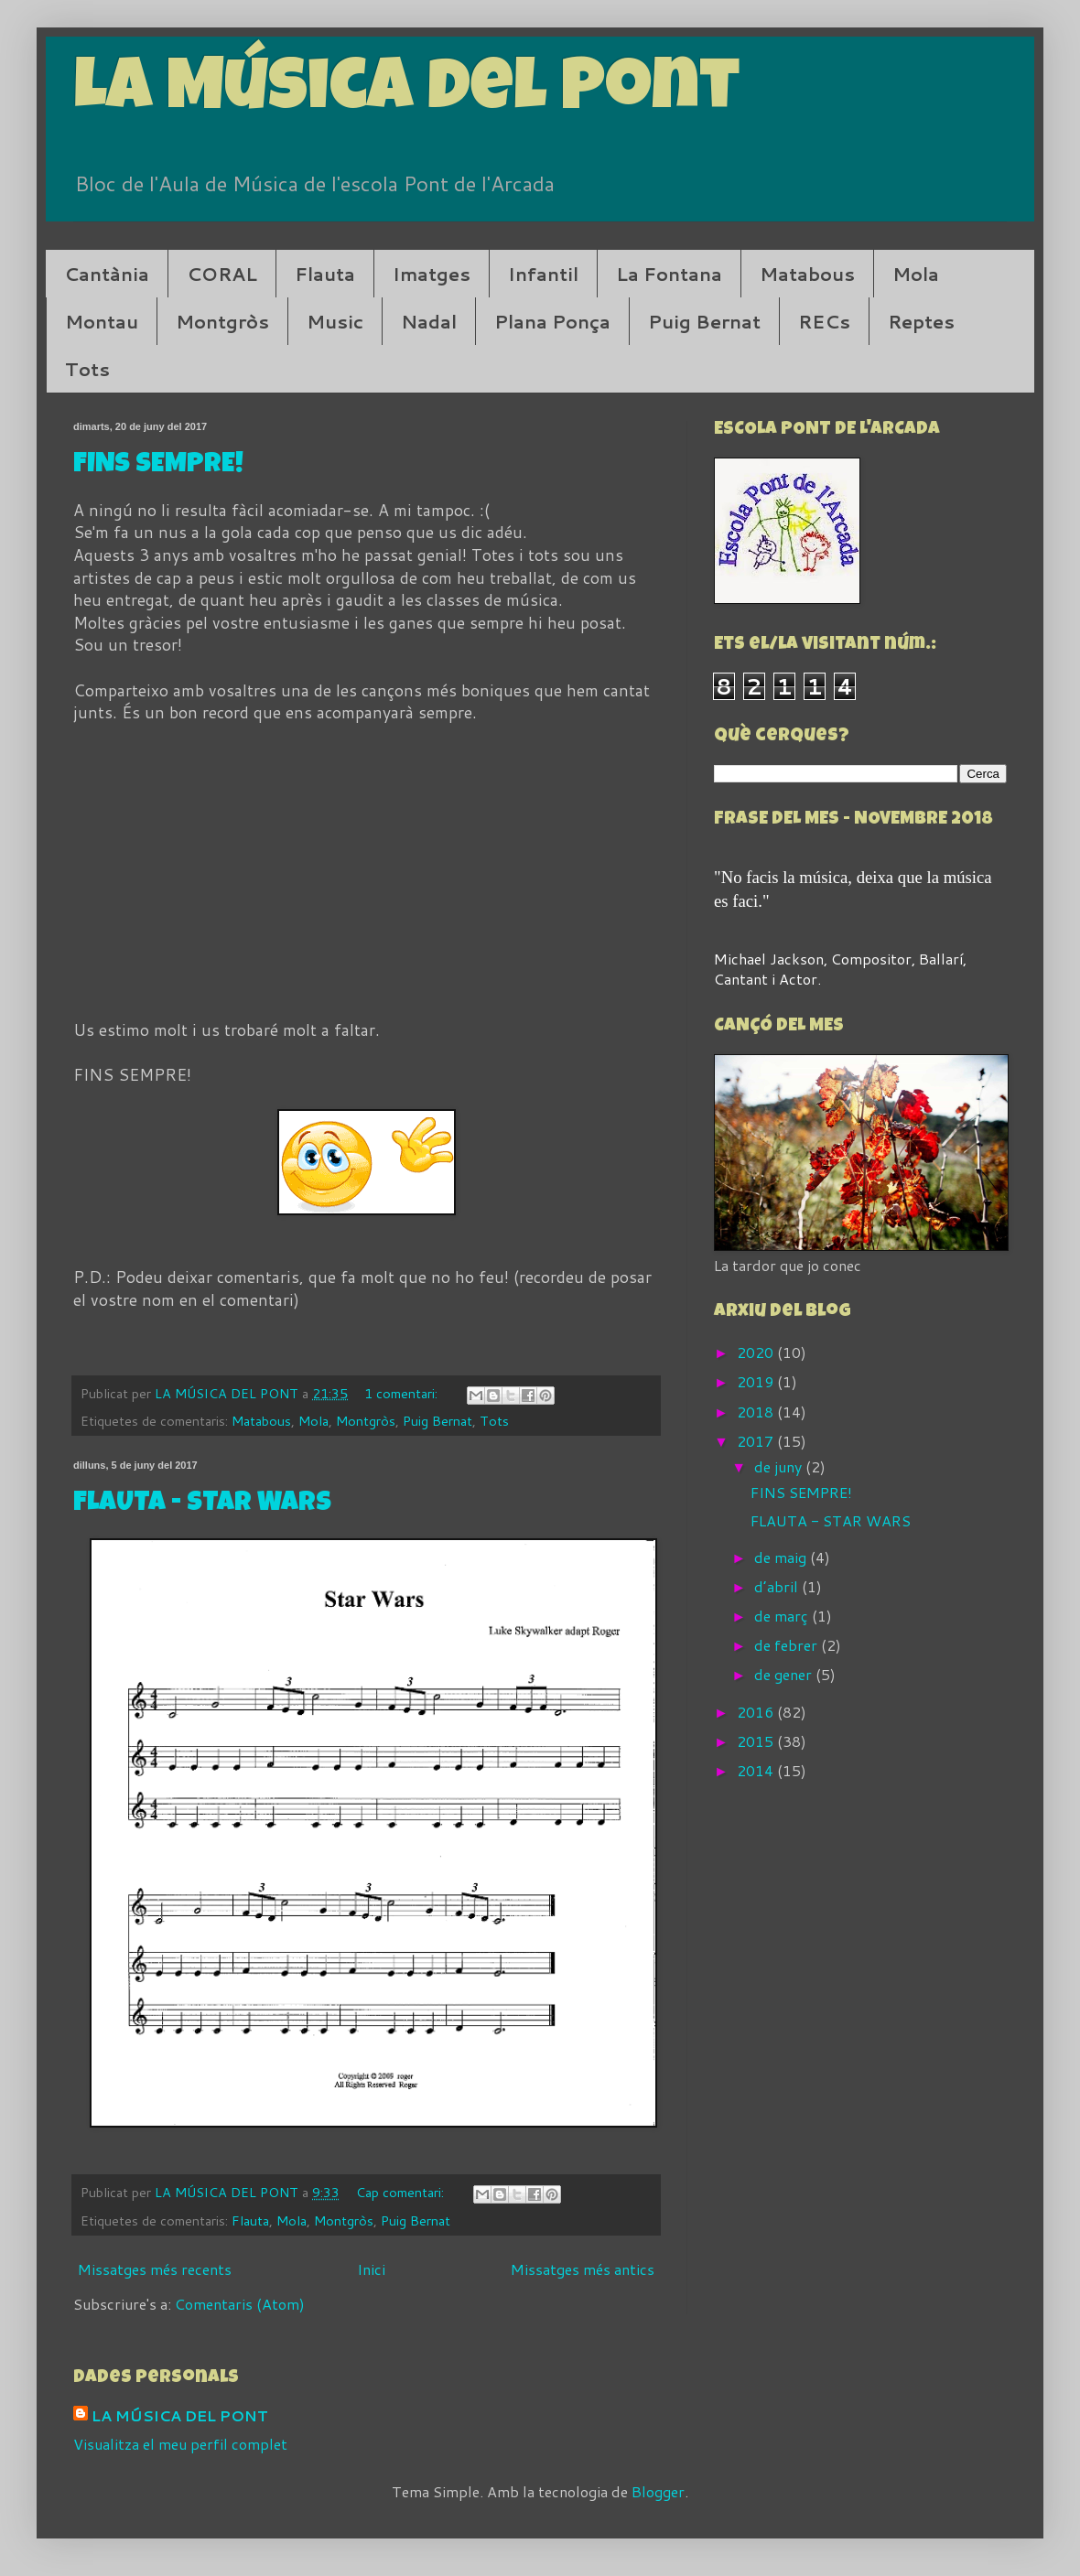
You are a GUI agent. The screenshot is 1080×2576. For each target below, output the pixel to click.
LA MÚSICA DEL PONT (180, 2416)
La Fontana (669, 273)
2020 (757, 1352)
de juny (779, 1466)
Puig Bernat (704, 321)
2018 (757, 1411)
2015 (757, 1740)
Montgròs (222, 321)
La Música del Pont (406, 93)
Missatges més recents (155, 2269)
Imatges (431, 273)
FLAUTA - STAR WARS (202, 1504)
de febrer (787, 1644)
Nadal (429, 321)
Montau (101, 321)
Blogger (658, 2491)
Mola (915, 273)
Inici (371, 2269)
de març (783, 1615)
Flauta (325, 273)
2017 (757, 1440)
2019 (757, 1381)
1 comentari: (402, 1393)
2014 (757, 1770)
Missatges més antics (582, 2269)
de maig (782, 1557)
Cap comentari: (402, 2192)
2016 (757, 1711)
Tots (87, 369)
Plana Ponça (552, 321)
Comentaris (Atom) (240, 2303)
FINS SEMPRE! (158, 466)
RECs (824, 321)
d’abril (778, 1586)
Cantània (106, 273)
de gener (784, 1674)
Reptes (921, 321)
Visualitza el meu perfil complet (180, 2443)
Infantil (543, 273)
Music (335, 321)
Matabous (807, 273)
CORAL (222, 273)
